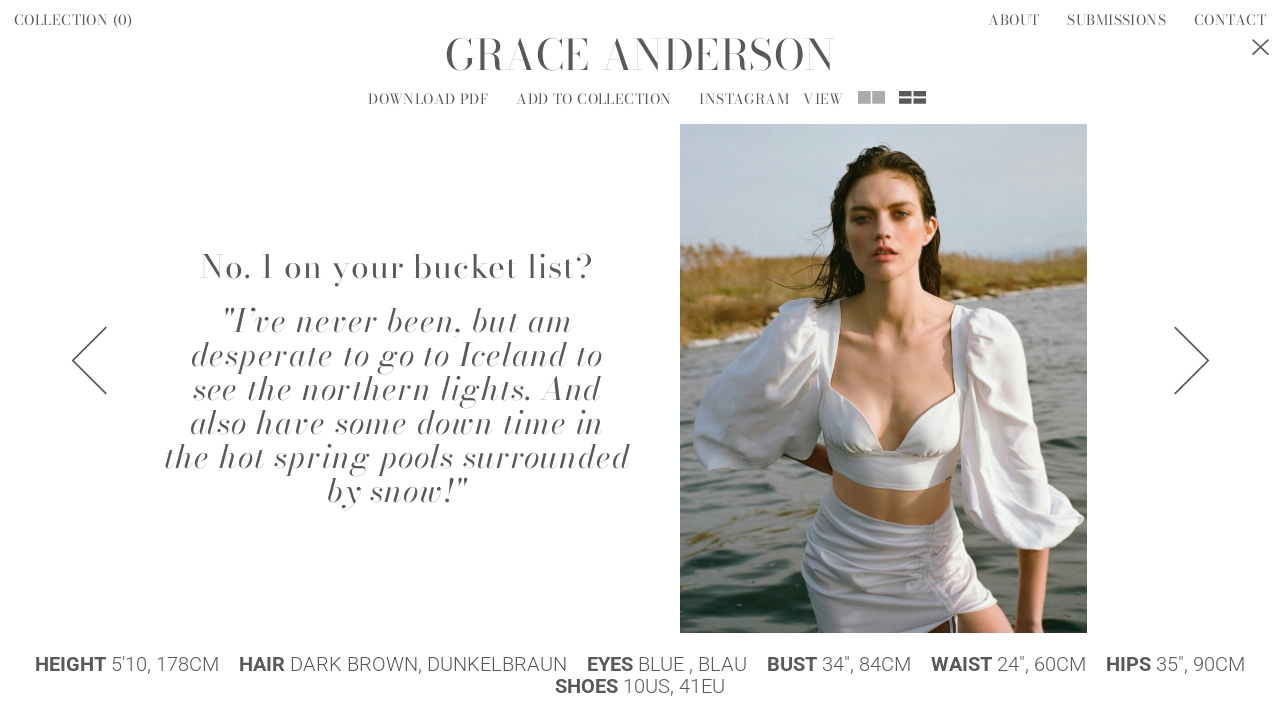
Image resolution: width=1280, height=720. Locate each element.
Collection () (73, 20)
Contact (1230, 20)
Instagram (744, 99)
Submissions (1116, 20)
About (1013, 20)
